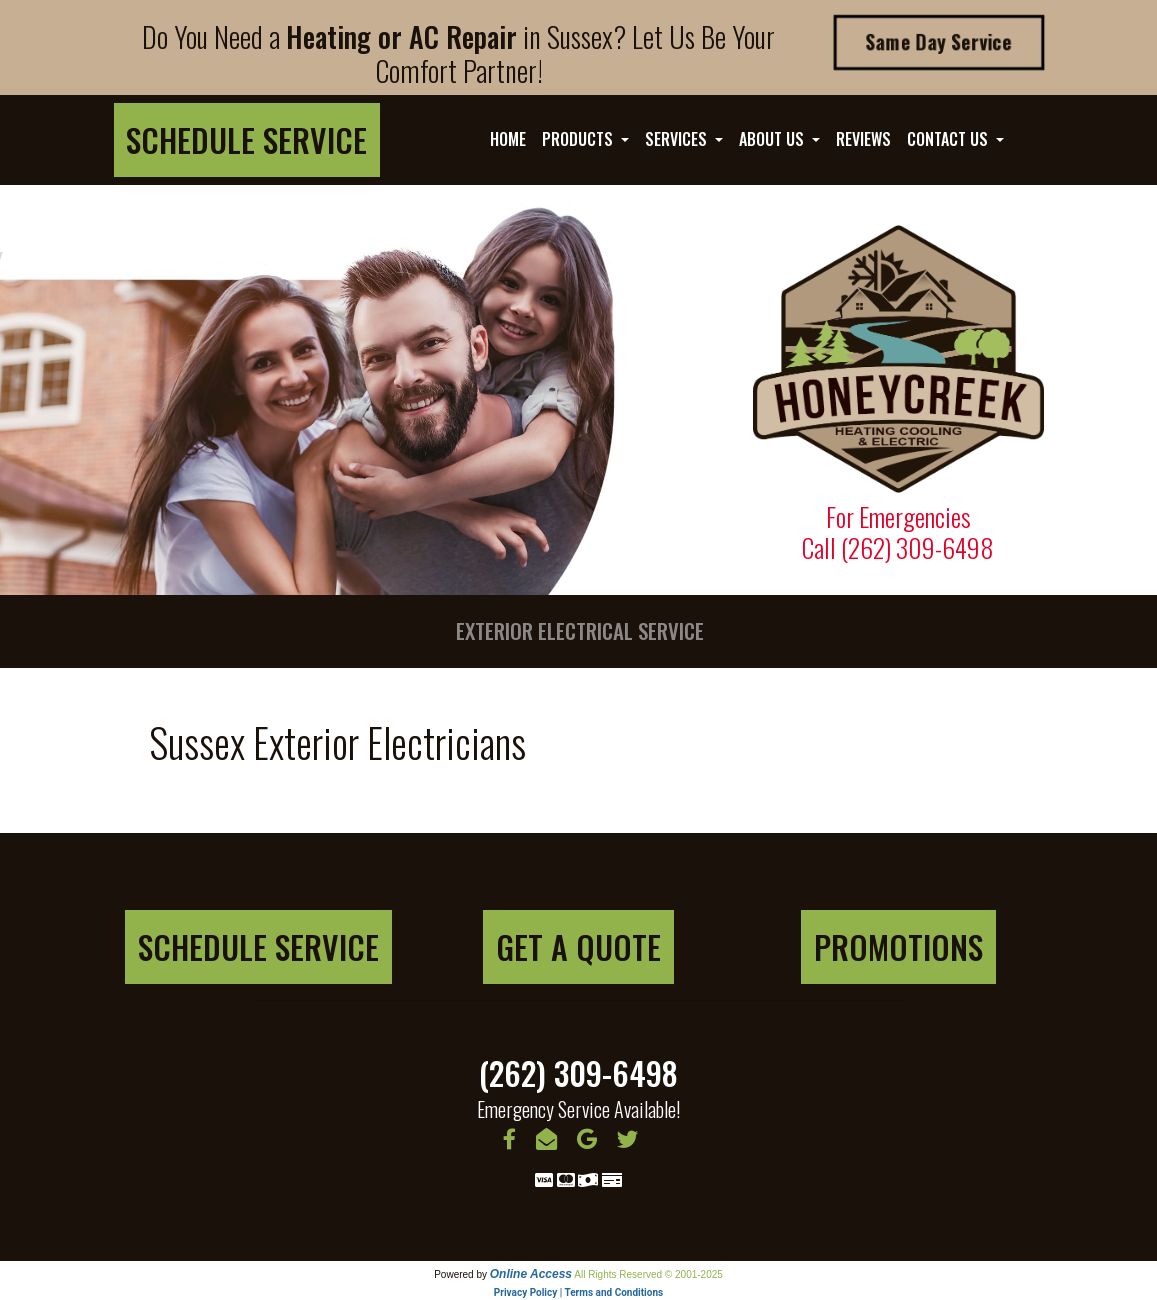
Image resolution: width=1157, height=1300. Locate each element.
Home (508, 139)
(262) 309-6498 (917, 547)
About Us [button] (773, 139)
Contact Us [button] (949, 139)
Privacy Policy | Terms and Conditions (578, 1292)
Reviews (863, 139)
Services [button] (678, 139)
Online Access (531, 1274)
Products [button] (579, 139)
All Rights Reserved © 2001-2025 (648, 1274)
